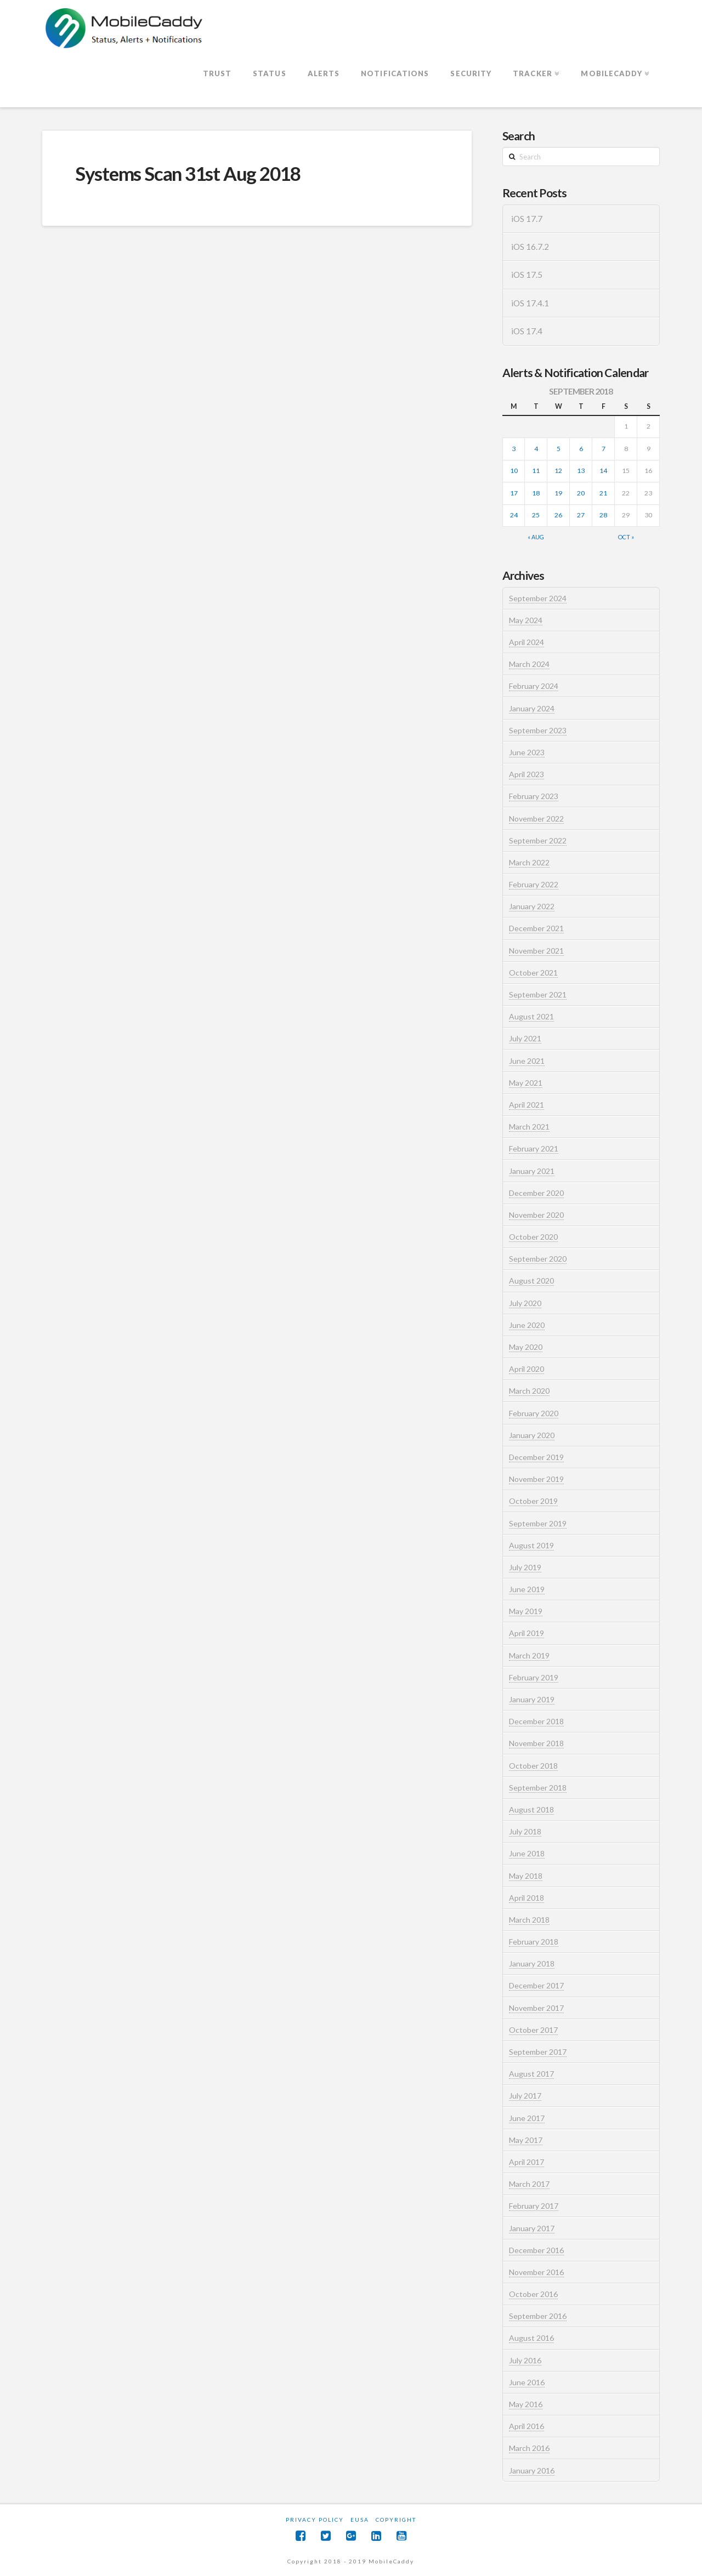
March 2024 (529, 664)
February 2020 (533, 1413)
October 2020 (533, 1236)
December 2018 (536, 1721)
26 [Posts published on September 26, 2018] (558, 515)
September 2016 (538, 2316)
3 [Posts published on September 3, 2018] (514, 448)
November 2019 (536, 1479)
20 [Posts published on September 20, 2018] (581, 493)
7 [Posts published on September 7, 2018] (603, 448)
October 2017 (533, 2029)
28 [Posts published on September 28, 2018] (603, 515)
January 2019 (531, 1699)
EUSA (359, 2519)
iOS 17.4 (526, 331)
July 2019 (525, 1567)
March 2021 (529, 1126)
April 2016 (526, 2426)
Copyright (396, 2519)
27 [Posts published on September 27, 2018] (581, 515)
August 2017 (531, 2073)
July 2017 (525, 2095)
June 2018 (527, 1853)
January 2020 (531, 1435)
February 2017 (533, 2205)
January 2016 (531, 2470)
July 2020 (525, 1303)
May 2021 (525, 1082)
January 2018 (531, 1963)
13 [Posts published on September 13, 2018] (581, 470)
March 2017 (529, 2184)
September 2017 (538, 2051)
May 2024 (525, 620)
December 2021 (536, 928)
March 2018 (529, 1919)
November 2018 (536, 1743)
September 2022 (538, 840)
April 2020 (526, 1369)
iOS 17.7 (526, 219)
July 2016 (525, 2360)
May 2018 (525, 1875)
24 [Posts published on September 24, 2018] (514, 515)
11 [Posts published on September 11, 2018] (536, 470)
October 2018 (533, 1765)
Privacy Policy (315, 2519)
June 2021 (527, 1060)
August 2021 (531, 1016)
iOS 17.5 (526, 275)
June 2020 (527, 1325)
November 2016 (536, 2272)
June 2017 (527, 2118)
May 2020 (525, 1347)
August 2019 (531, 1545)
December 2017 (536, 1985)
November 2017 (536, 2008)
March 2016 (529, 2448)
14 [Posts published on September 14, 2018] (603, 470)
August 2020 (531, 1280)
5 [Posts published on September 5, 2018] (559, 448)
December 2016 (536, 2250)
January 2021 (531, 1171)
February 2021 (533, 1148)
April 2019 (526, 1633)
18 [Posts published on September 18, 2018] (536, 493)
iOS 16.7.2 (530, 247)
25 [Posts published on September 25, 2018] (536, 515)
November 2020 (536, 1214)
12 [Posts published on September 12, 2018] (558, 470)
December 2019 (536, 1457)
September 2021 (538, 994)
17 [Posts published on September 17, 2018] (514, 493)
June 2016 (527, 2382)
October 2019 (533, 1501)
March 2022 (529, 862)
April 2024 (526, 642)
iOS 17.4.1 (530, 303)
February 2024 (533, 686)
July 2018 (525, 1831)
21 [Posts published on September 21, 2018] (603, 493)
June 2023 (527, 752)
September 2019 (538, 1523)
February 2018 (533, 1941)
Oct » (626, 536)
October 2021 (533, 972)
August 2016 (531, 2338)
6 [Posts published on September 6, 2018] (581, 448)
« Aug (536, 536)
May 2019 (525, 1611)
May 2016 (525, 2404)
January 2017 (531, 2228)
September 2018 (538, 1787)
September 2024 (538, 598)
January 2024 (531, 708)
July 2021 (525, 1038)
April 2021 (526, 1104)
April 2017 (526, 2162)
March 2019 (529, 1655)
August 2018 (531, 1809)
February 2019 (533, 1677)
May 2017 (525, 2140)
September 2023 (538, 730)
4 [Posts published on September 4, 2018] (536, 448)
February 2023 (533, 796)
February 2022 (533, 884)
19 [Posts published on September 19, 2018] (558, 493)
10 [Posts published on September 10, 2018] (514, 470)
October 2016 (533, 2294)
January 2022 (531, 906)
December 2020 (536, 1193)
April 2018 (526, 1897)
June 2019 (527, 1589)
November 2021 (536, 950)
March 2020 (529, 1390)
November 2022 (536, 818)
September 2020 (538, 1258)
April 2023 (526, 774)
